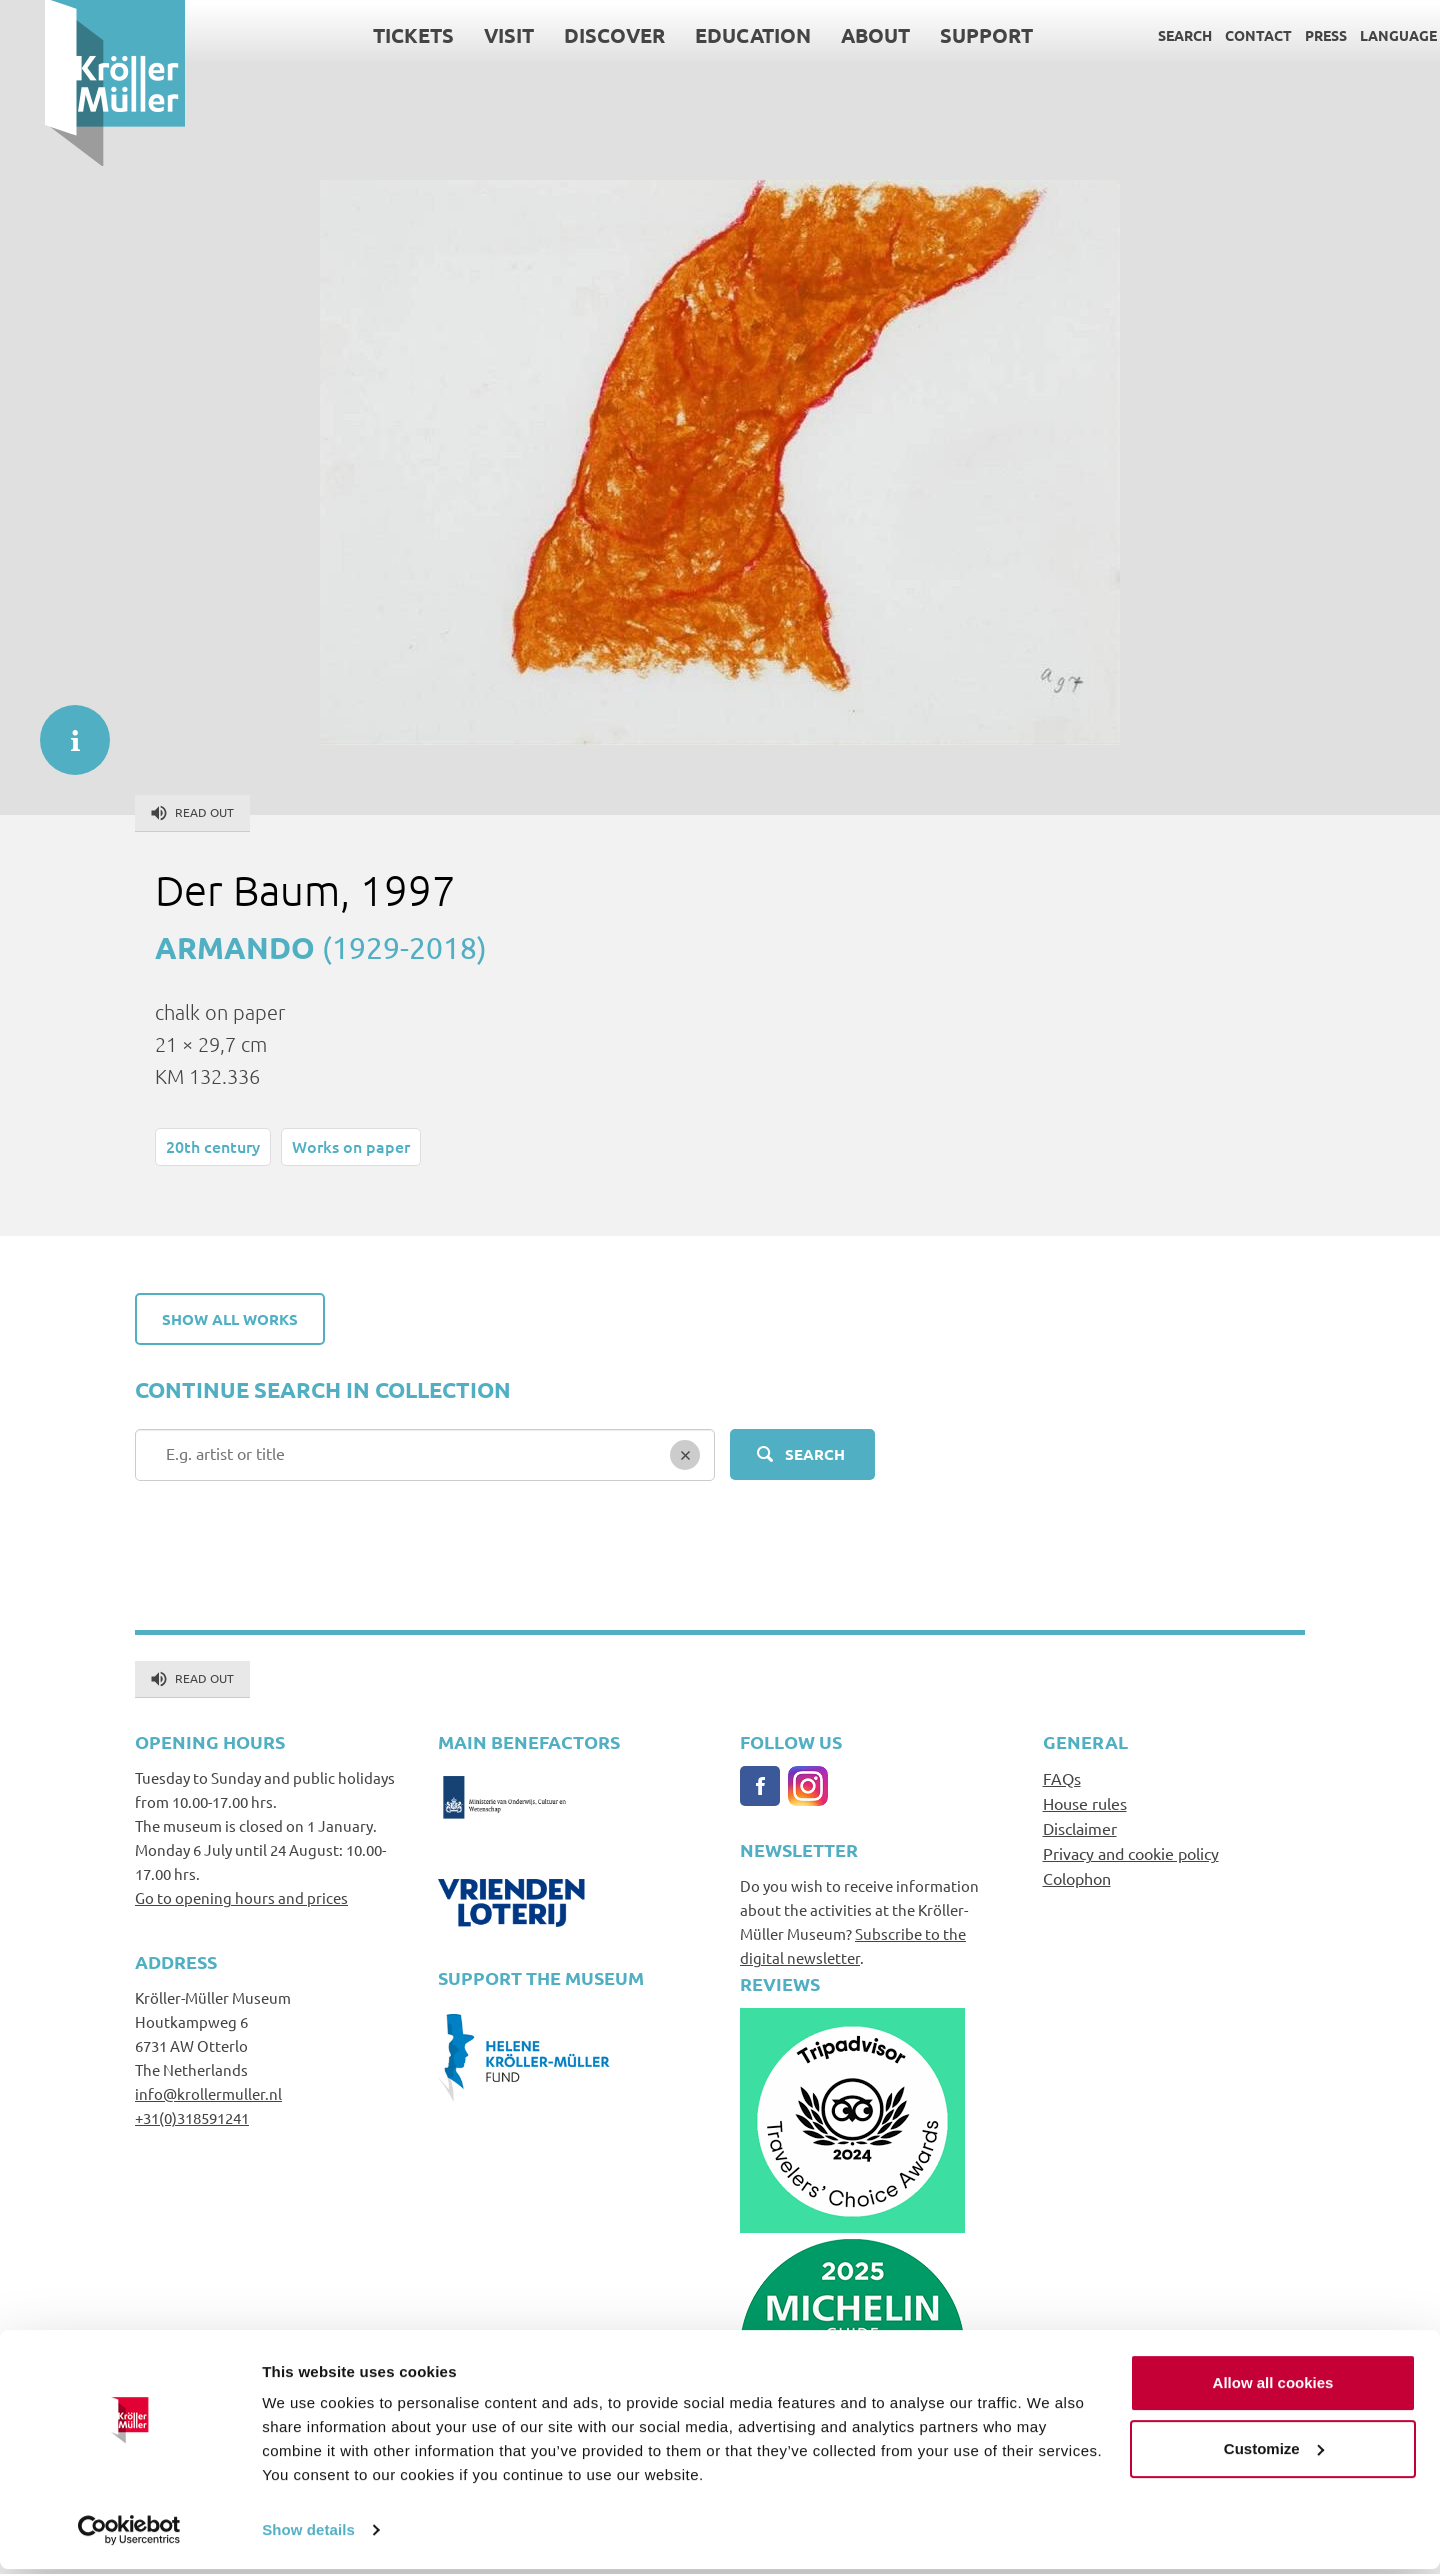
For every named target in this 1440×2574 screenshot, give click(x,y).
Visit (464, 35)
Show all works (230, 1319)
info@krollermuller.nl (208, 2093)
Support (941, 35)
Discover (569, 35)
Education (708, 35)
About (830, 35)
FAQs (1062, 1778)
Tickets (368, 35)
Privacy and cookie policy (1131, 1853)
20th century (213, 1146)
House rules (1085, 1803)
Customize (1274, 2452)
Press (1281, 35)
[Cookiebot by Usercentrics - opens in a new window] (129, 2535)
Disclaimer (1080, 1828)
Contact (1213, 35)
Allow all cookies (1273, 2387)
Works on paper (351, 1146)
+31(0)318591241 (192, 2117)
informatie (65, 730)
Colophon (1077, 1878)
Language (1353, 35)
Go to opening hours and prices (241, 1897)
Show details (308, 2534)
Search (1140, 35)
